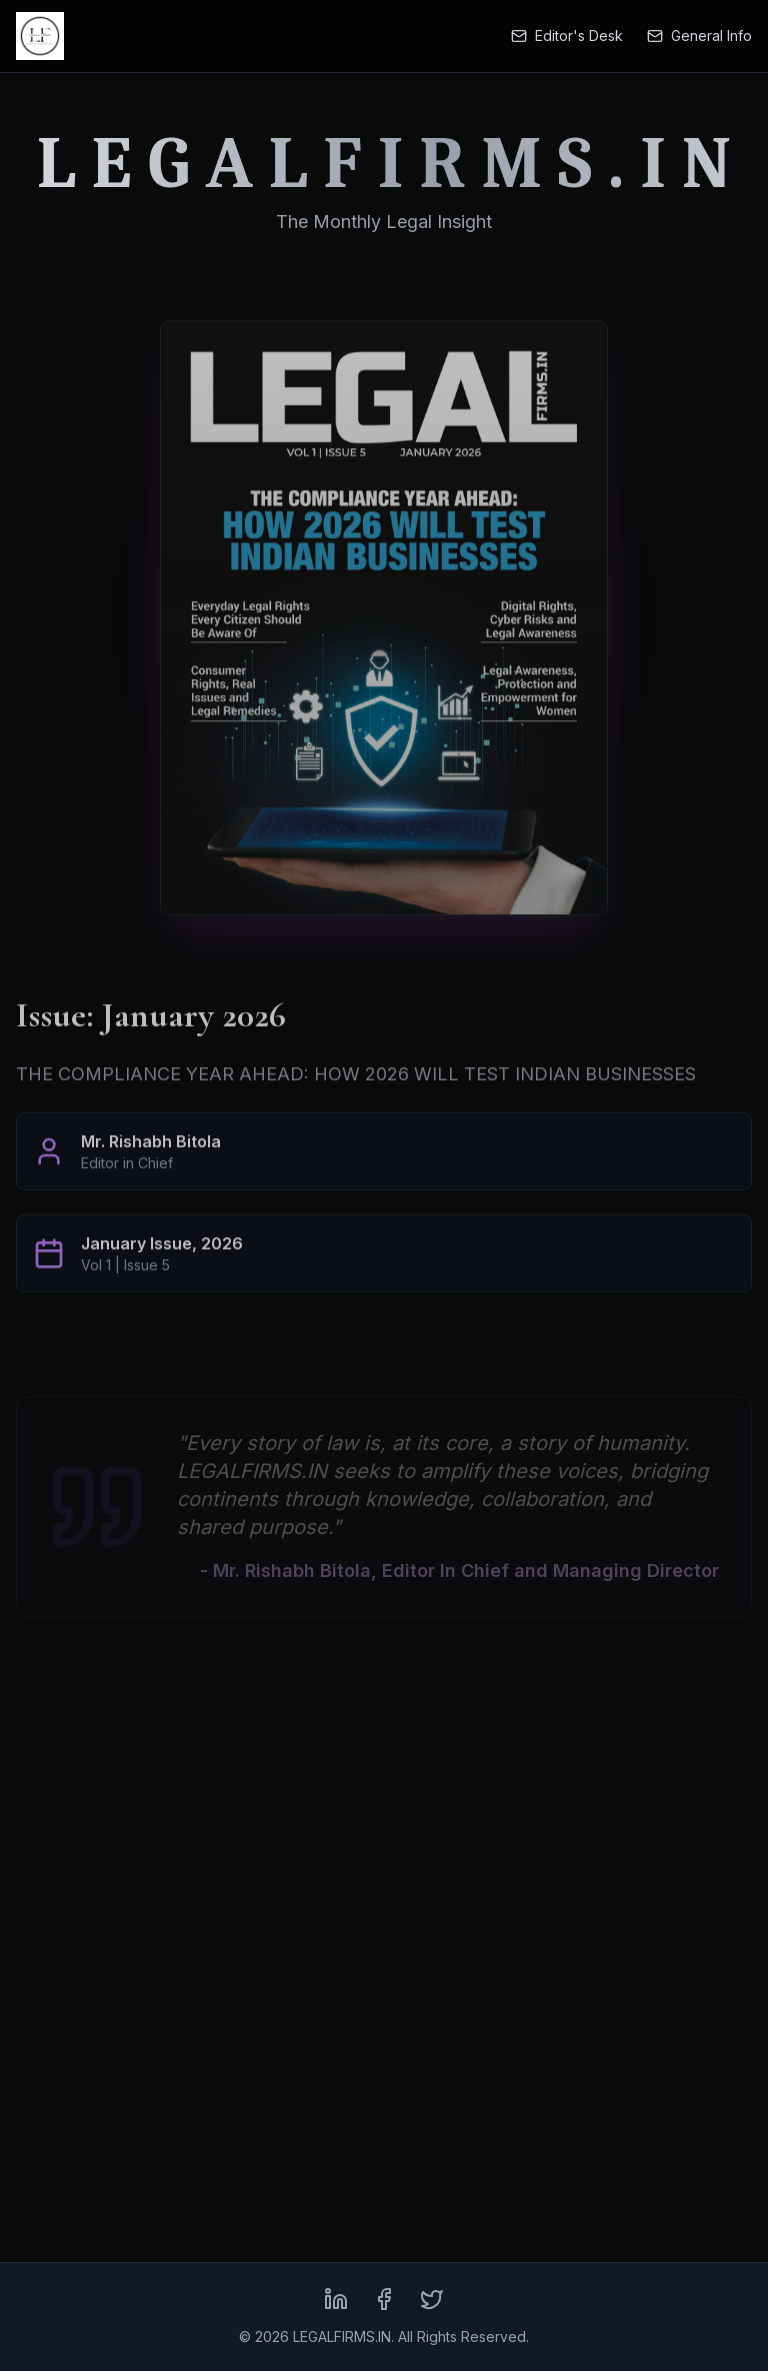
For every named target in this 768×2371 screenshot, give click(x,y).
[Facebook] (384, 2299)
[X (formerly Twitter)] (432, 2299)
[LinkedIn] (336, 2299)
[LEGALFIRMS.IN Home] (40, 36)
